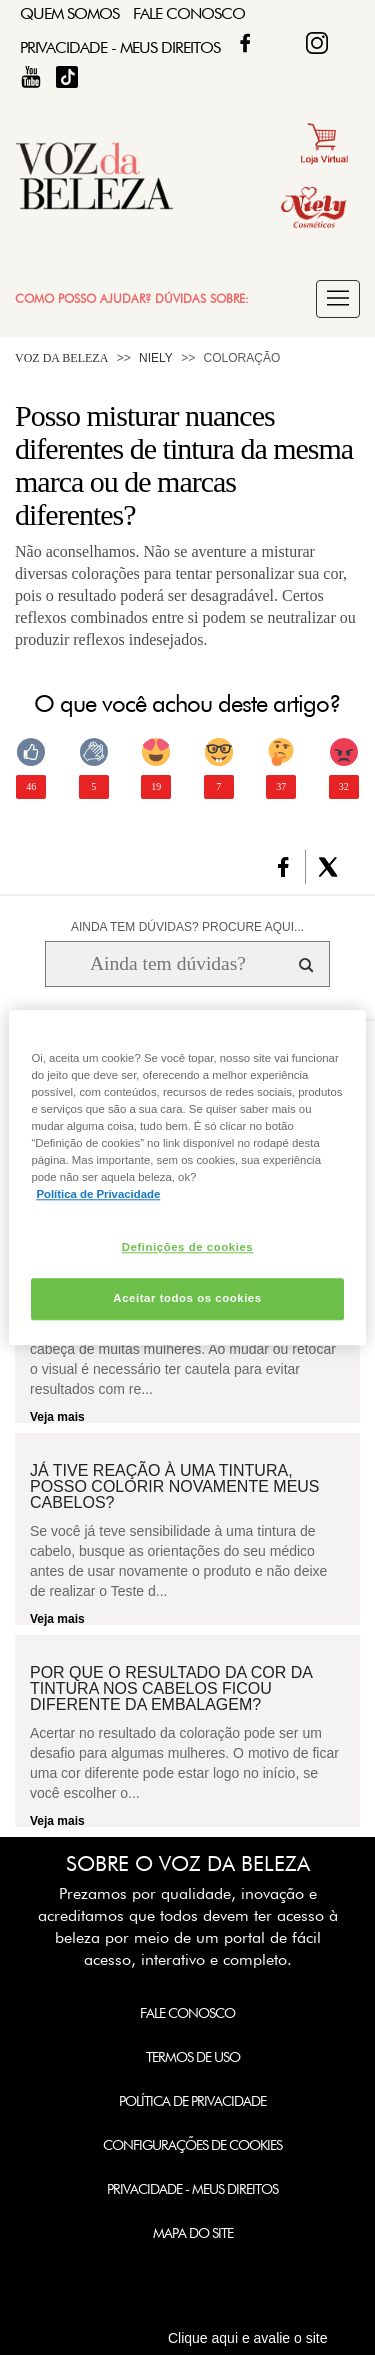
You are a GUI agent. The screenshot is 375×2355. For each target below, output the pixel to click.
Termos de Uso (193, 2057)
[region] (187, 1177)
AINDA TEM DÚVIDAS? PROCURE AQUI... (187, 927)
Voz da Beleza (61, 358)
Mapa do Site (193, 2233)
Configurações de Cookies (192, 2145)
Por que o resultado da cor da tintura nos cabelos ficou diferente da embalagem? (171, 1689)
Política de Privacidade (192, 2101)
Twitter (281, 43)
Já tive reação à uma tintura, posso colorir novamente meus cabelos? (175, 1487)
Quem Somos (69, 13)
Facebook (245, 43)
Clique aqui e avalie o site (248, 2338)
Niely (156, 358)
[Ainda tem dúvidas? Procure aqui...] (167, 964)
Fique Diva (317, 43)
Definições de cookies (187, 1247)
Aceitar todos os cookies (187, 1298)
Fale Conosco (189, 13)
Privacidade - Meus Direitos (120, 47)
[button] (338, 299)
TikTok (67, 77)
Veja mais (57, 1417)
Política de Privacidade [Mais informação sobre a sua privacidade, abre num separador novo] (98, 1194)
